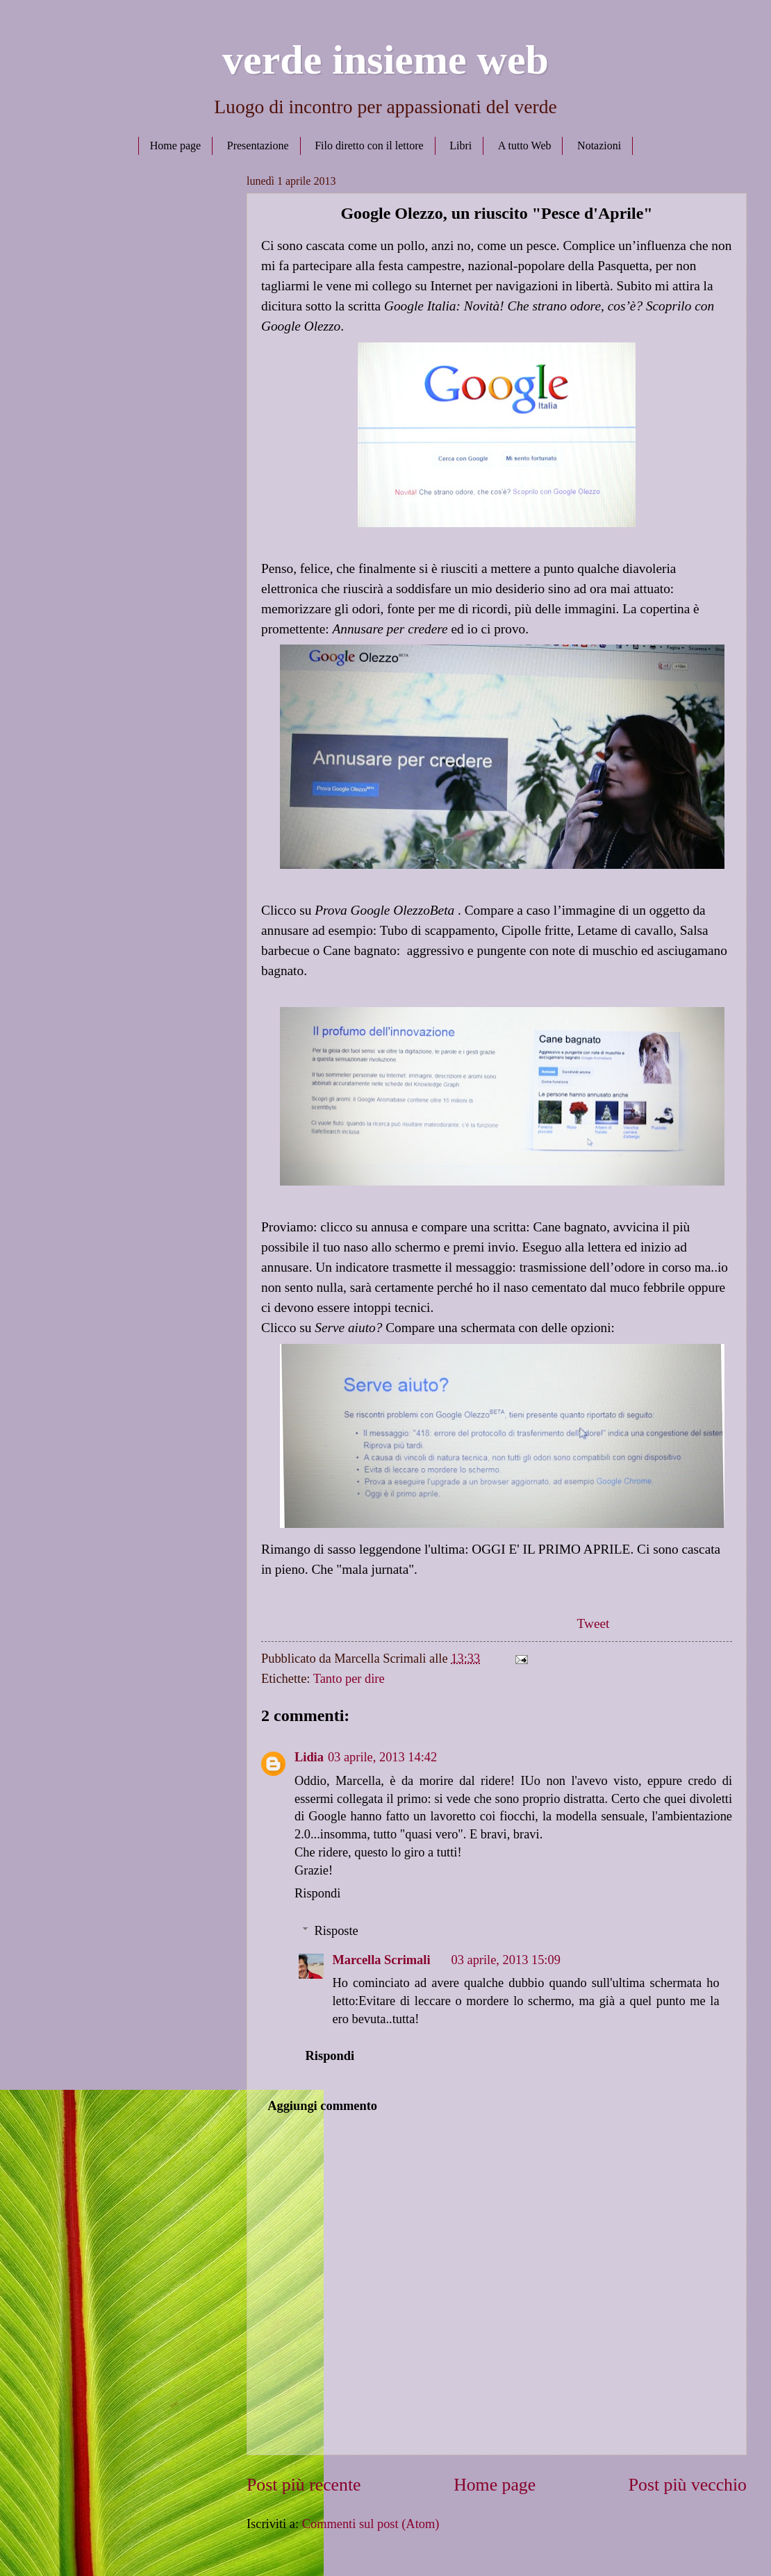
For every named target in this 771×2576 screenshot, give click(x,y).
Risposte (336, 1931)
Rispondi (317, 1893)
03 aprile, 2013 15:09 (506, 1960)
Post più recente (303, 2485)
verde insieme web (385, 60)
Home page (175, 145)
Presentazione (258, 145)
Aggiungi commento (322, 2106)
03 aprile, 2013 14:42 (382, 1757)
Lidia (309, 1757)
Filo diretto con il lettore (369, 145)
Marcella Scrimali (381, 1960)
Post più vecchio (688, 2485)
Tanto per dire (349, 1679)
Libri (460, 145)
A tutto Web (525, 145)
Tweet (593, 1623)
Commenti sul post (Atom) (371, 2524)
